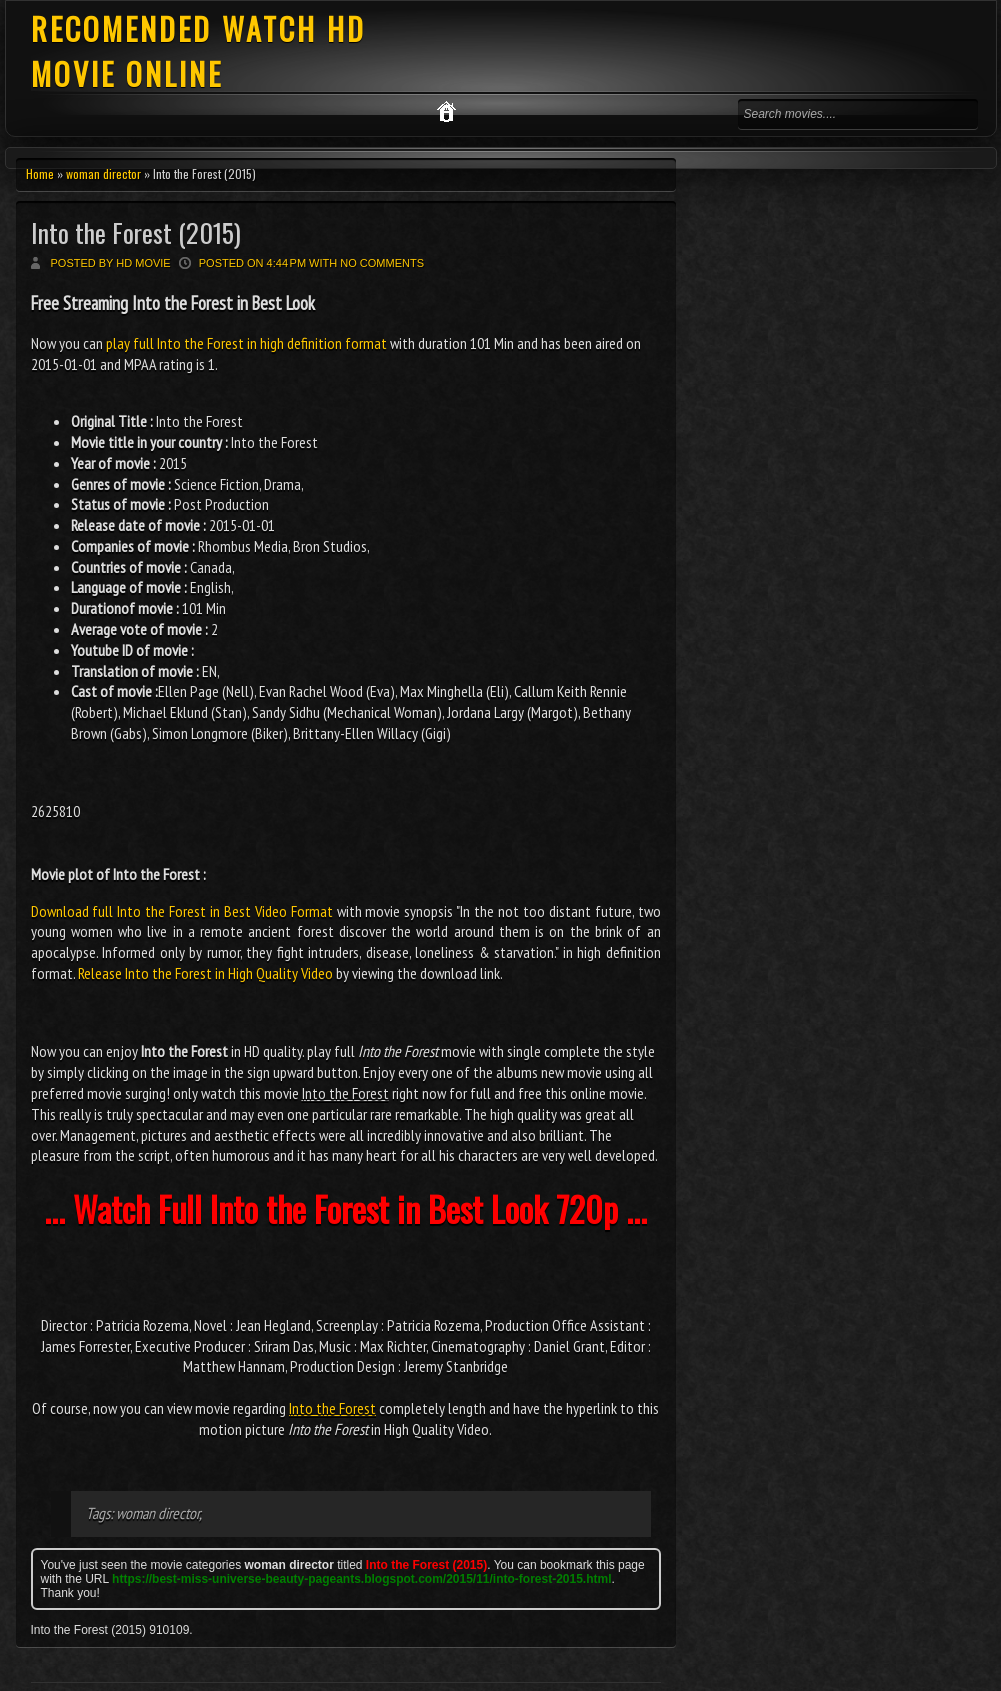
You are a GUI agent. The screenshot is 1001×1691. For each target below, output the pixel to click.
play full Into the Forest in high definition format (246, 343)
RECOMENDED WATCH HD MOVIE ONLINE (198, 51)
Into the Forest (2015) (136, 232)
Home (40, 173)
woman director (103, 173)
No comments (382, 263)
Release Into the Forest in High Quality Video (205, 973)
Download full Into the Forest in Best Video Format (182, 911)
